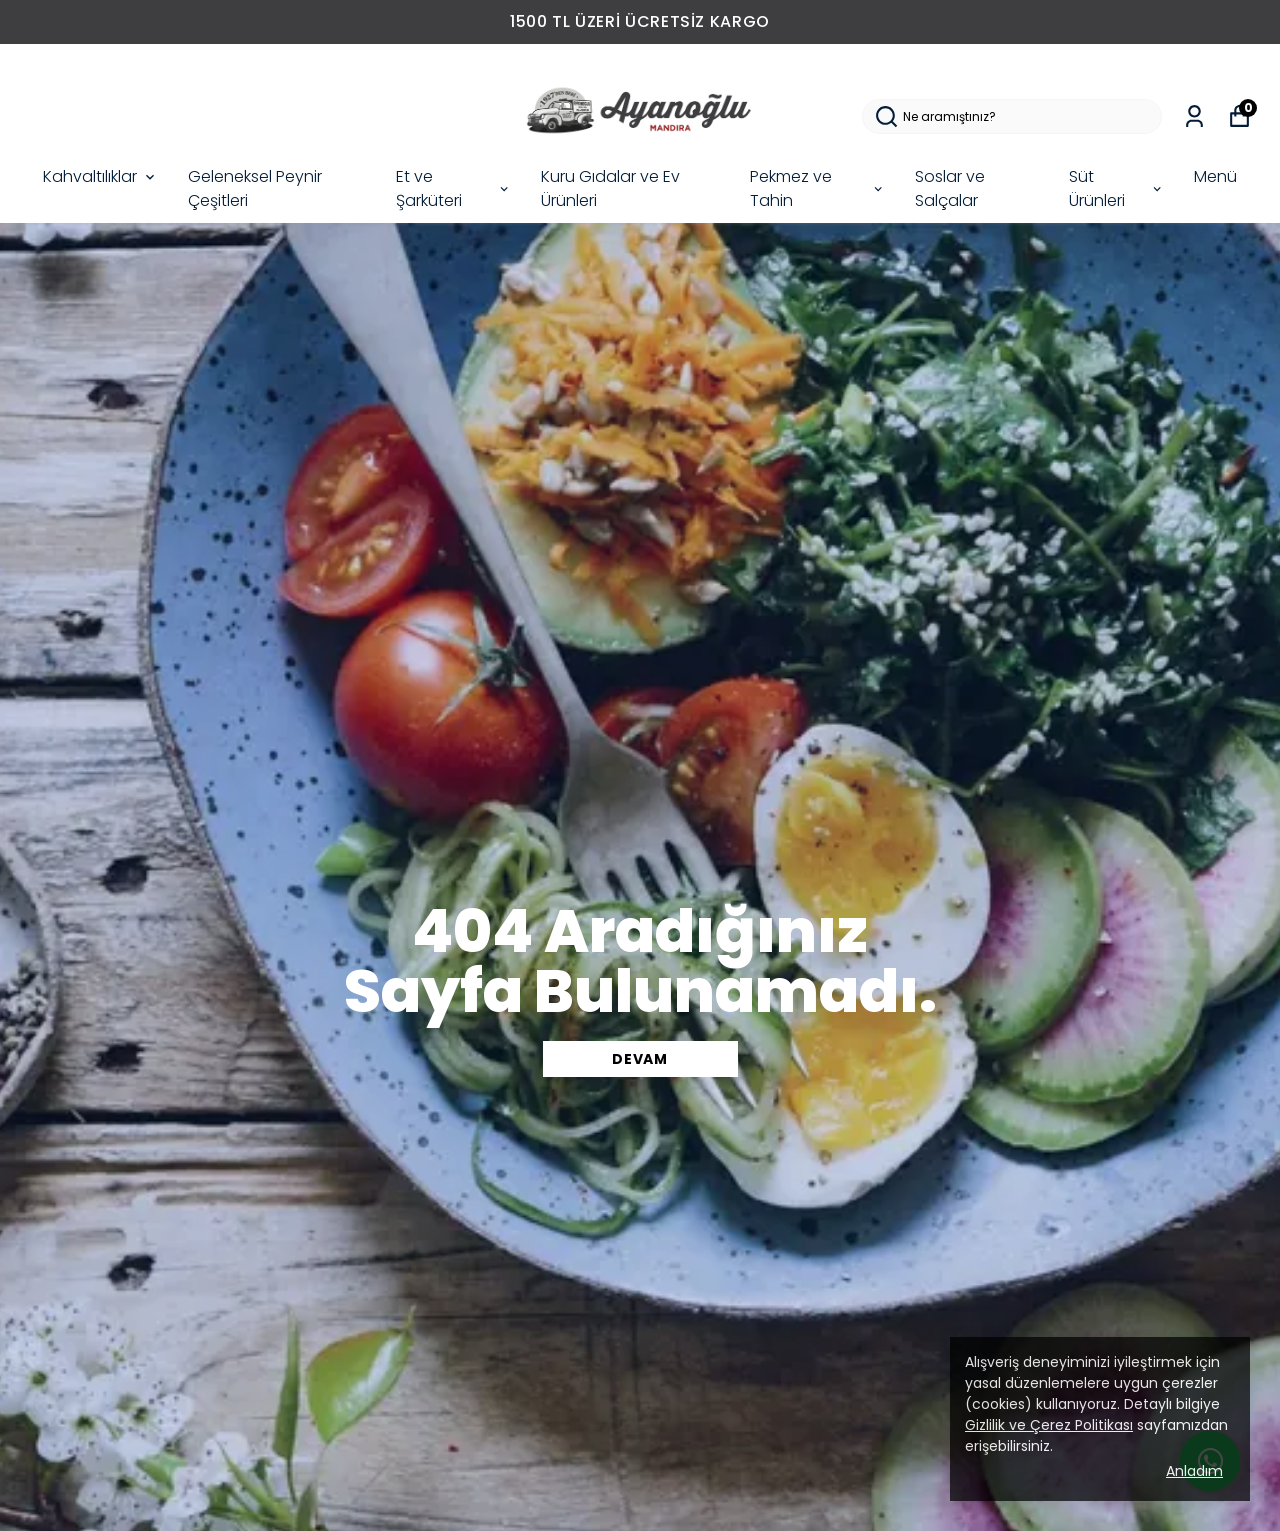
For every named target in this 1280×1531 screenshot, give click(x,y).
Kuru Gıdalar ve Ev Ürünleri (610, 188)
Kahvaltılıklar (100, 176)
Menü (1215, 176)
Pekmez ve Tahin (817, 188)
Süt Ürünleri (1116, 188)
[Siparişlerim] (1194, 116)
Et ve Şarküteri (453, 188)
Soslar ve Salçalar (950, 188)
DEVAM (640, 1059)
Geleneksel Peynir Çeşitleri (255, 188)
